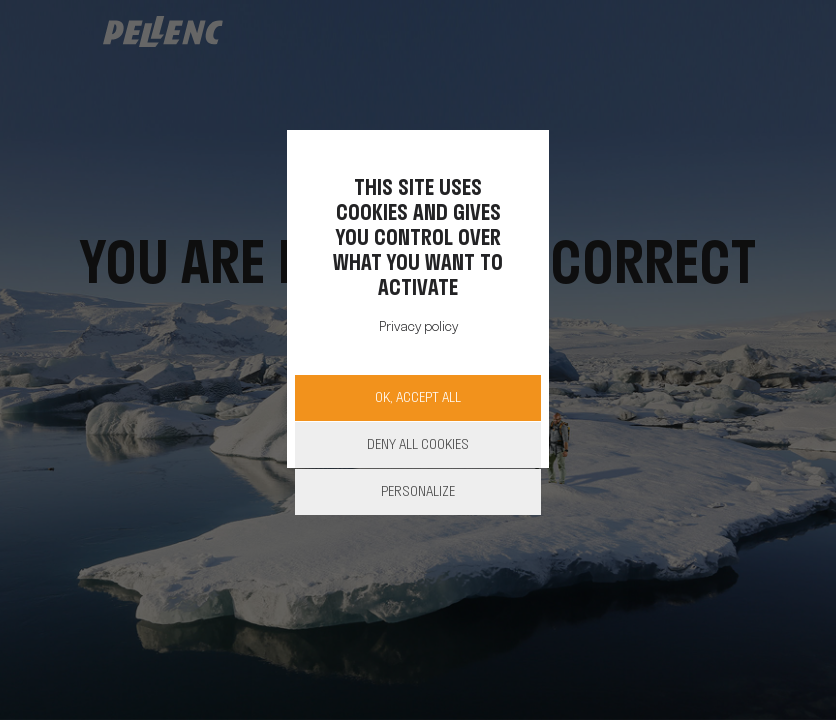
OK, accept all (418, 398)
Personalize (418, 492)
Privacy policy (418, 327)
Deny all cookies (418, 445)
